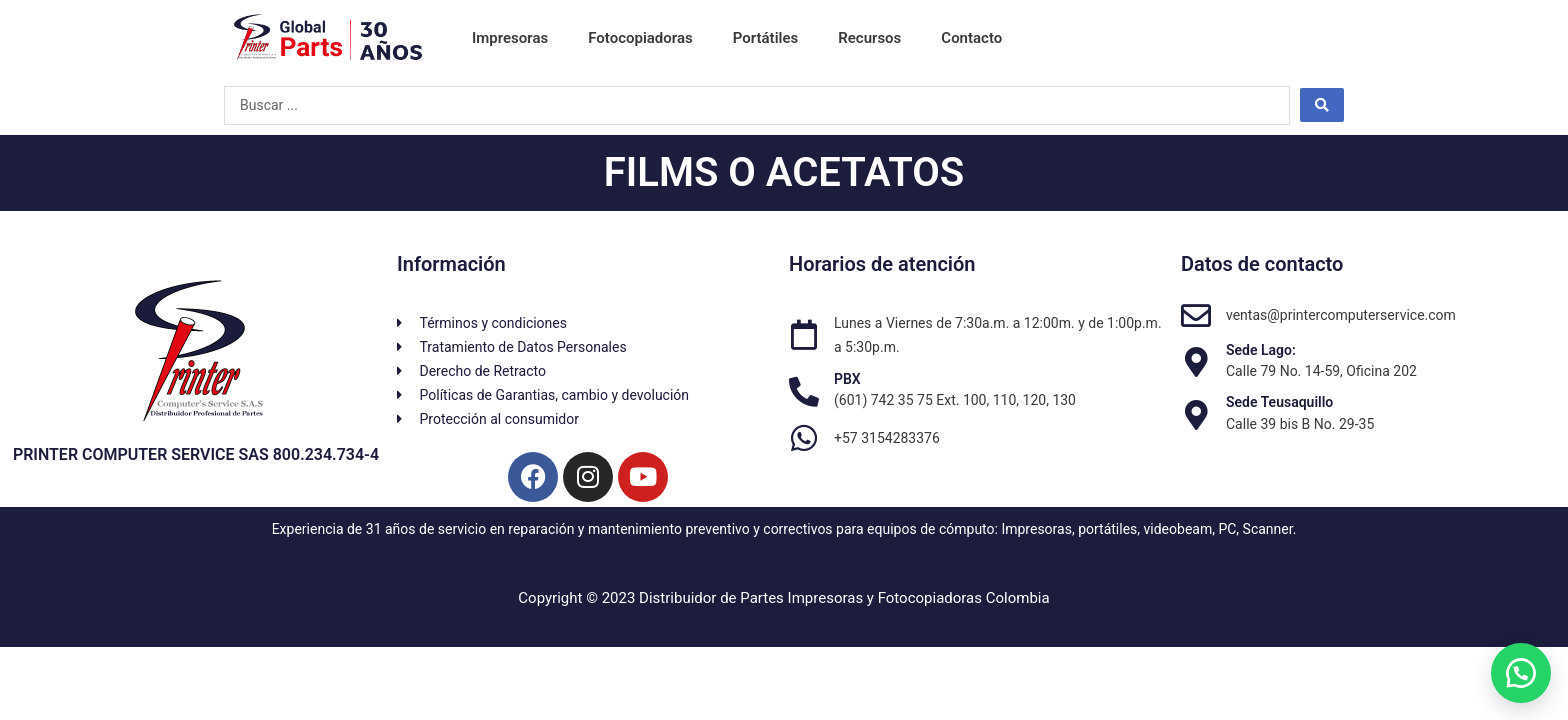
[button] (1518, 670)
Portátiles (766, 38)
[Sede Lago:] (1196, 362)
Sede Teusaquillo (1279, 402)
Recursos (869, 38)
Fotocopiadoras (640, 38)
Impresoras (510, 38)
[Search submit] (1322, 105)
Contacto (971, 38)
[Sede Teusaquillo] (1196, 415)
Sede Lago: (1261, 350)
